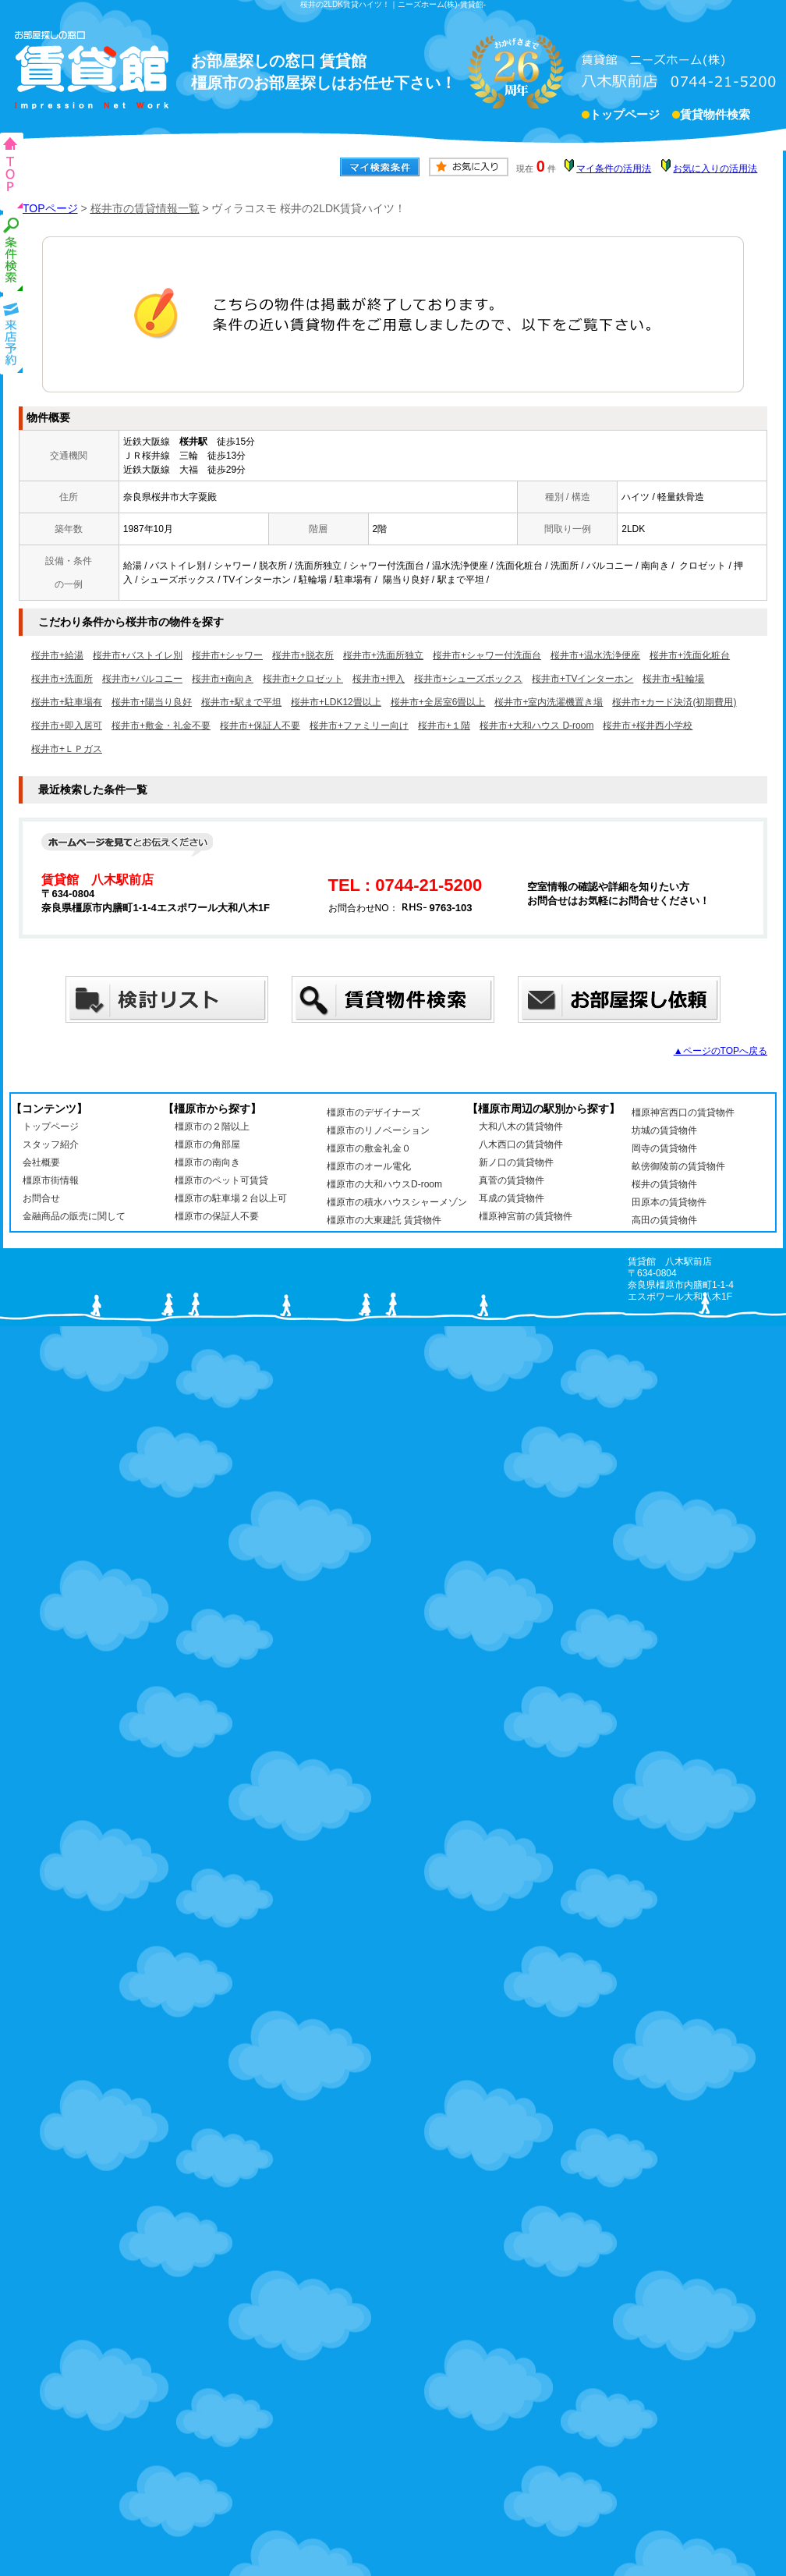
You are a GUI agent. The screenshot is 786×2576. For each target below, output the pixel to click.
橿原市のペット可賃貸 (221, 1180)
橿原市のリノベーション (378, 1130)
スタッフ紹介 (51, 1144)
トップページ (625, 116)
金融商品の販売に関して (74, 1216)
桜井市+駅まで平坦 (241, 702)
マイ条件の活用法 (613, 168)
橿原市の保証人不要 (217, 1216)
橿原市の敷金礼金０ (369, 1148)
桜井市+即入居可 (66, 725)
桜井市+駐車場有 (66, 702)
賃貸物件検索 (715, 116)
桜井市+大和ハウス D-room (536, 725)
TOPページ (50, 208)
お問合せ (41, 1198)
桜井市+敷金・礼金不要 (161, 725)
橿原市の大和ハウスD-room (384, 1184)
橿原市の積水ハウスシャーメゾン (397, 1202)
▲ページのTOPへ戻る (720, 1050)
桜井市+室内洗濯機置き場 (548, 702)
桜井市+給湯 (57, 655)
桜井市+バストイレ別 (137, 655)
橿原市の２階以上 (212, 1126)
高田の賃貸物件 (664, 1220)
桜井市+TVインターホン (582, 678)
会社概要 (41, 1162)
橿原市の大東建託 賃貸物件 (384, 1220)
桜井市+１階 (444, 725)
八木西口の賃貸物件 (521, 1144)
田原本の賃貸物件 (669, 1202)
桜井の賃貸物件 (664, 1184)
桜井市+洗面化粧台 (690, 655)
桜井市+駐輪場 (673, 678)
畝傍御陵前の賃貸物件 (678, 1166)
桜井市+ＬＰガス (66, 748)
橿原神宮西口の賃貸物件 (683, 1112)
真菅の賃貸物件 (511, 1180)
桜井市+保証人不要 (260, 725)
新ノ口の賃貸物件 (516, 1162)
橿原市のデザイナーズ (373, 1112)
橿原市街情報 (51, 1180)
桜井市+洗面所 (62, 678)
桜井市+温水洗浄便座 (595, 655)
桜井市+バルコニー (142, 678)
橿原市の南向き (207, 1162)
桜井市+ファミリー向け (359, 725)
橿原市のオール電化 (369, 1166)
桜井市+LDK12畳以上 (336, 702)
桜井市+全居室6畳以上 (438, 702)
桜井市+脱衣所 (303, 655)
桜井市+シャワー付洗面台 (487, 655)
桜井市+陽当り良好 (152, 702)
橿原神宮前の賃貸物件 (525, 1216)
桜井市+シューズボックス (468, 678)
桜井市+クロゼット (303, 678)
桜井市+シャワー (227, 655)
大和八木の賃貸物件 (521, 1126)
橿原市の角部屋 (207, 1144)
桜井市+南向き (222, 678)
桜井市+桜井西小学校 (647, 725)
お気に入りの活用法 (715, 168)
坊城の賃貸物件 (664, 1130)
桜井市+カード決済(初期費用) (674, 702)
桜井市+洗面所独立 (383, 655)
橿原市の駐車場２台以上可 (231, 1198)
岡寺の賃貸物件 (664, 1148)
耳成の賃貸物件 (511, 1198)
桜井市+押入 (378, 678)
